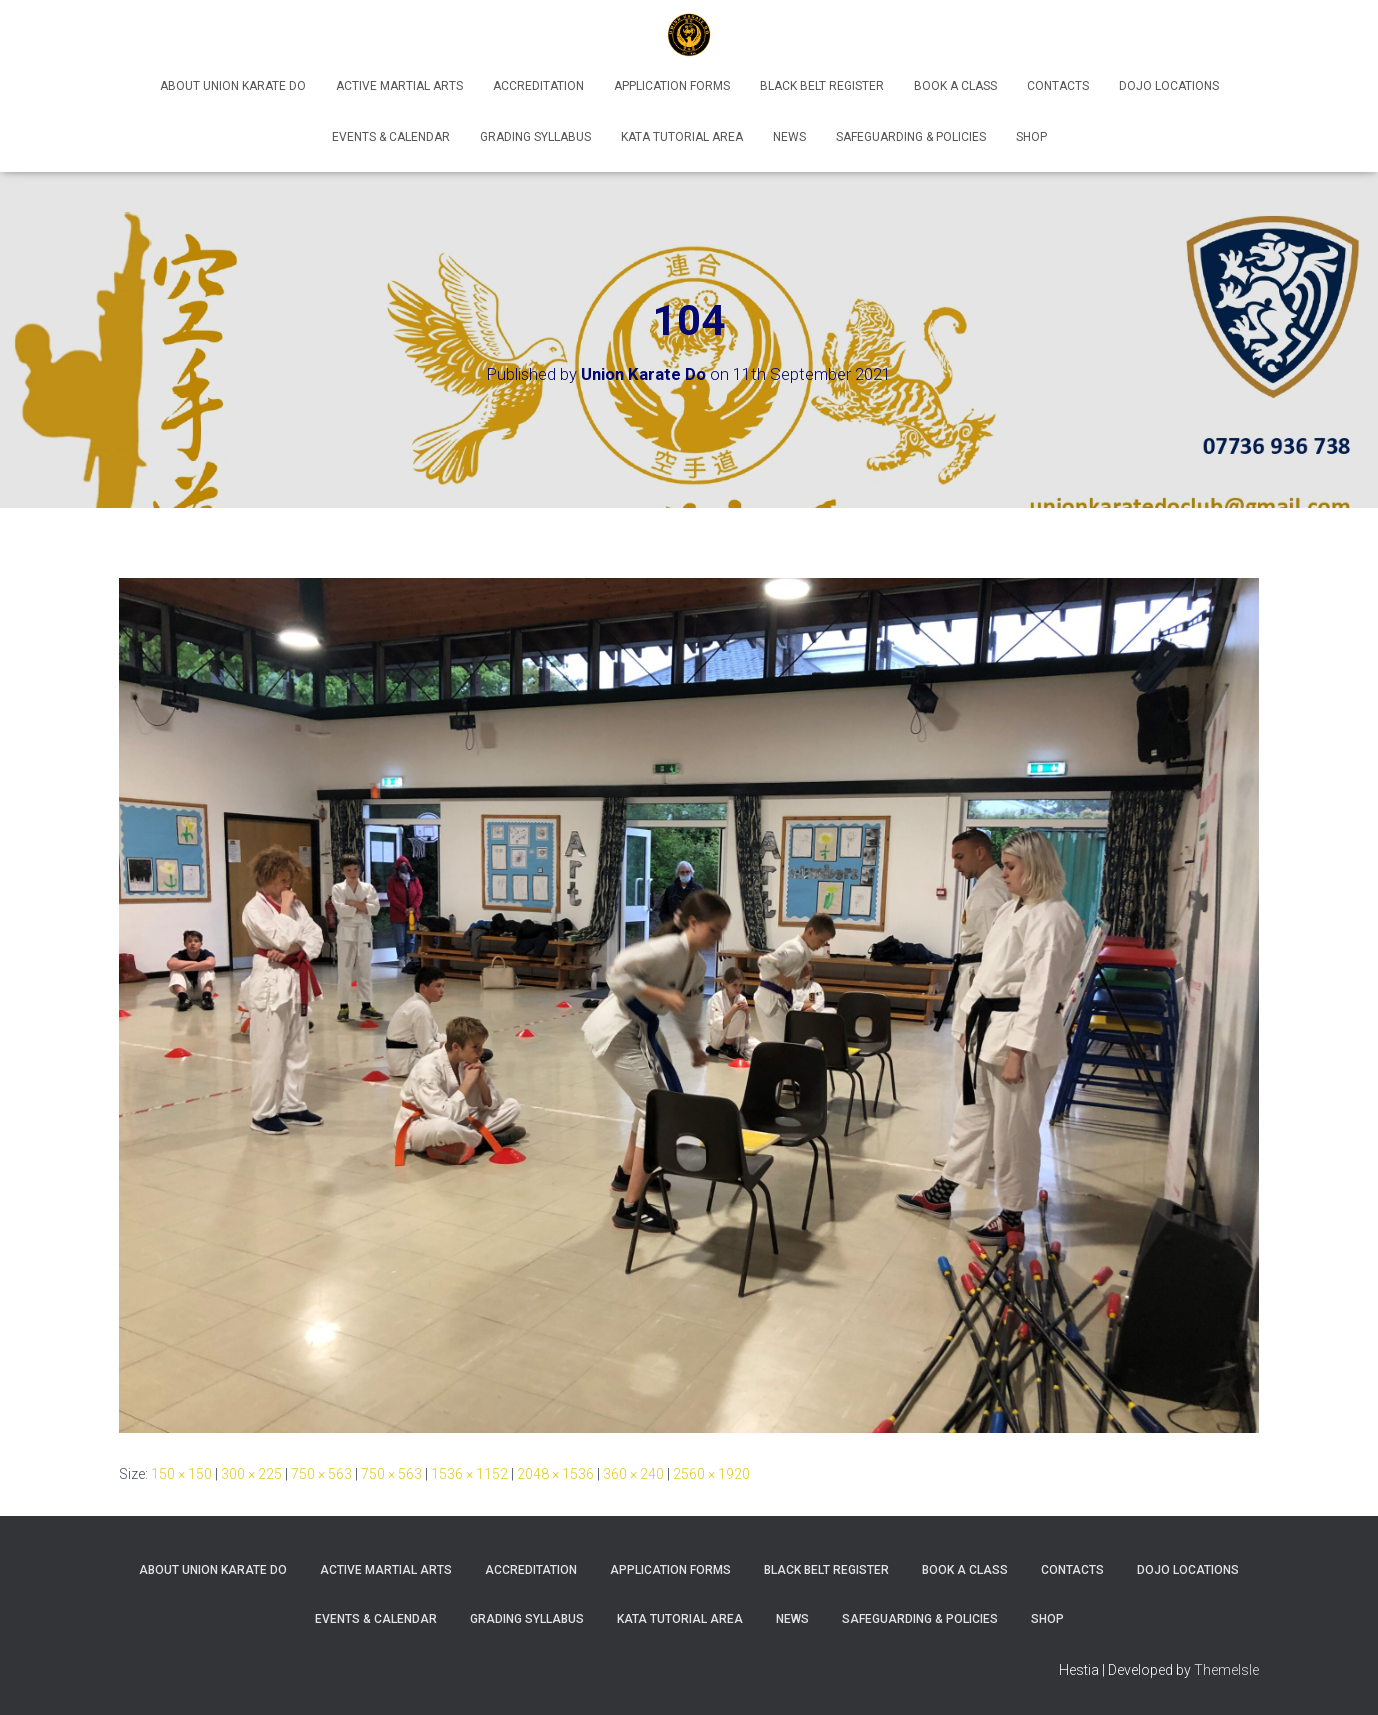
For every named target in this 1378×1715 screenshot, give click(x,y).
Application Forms (672, 86)
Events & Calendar (391, 137)
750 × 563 (321, 1474)
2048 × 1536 (555, 1474)
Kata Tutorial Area (682, 137)
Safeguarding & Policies (911, 137)
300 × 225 (251, 1474)
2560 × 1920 (711, 1474)
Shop (1031, 137)
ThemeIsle (1226, 1670)
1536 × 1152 (469, 1474)
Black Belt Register (822, 86)
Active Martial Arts (399, 86)
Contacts (1058, 86)
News (789, 137)
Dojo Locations (1169, 86)
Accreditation (538, 86)
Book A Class (955, 86)
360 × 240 (633, 1474)
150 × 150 (181, 1474)
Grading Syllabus (535, 137)
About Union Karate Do (233, 86)
